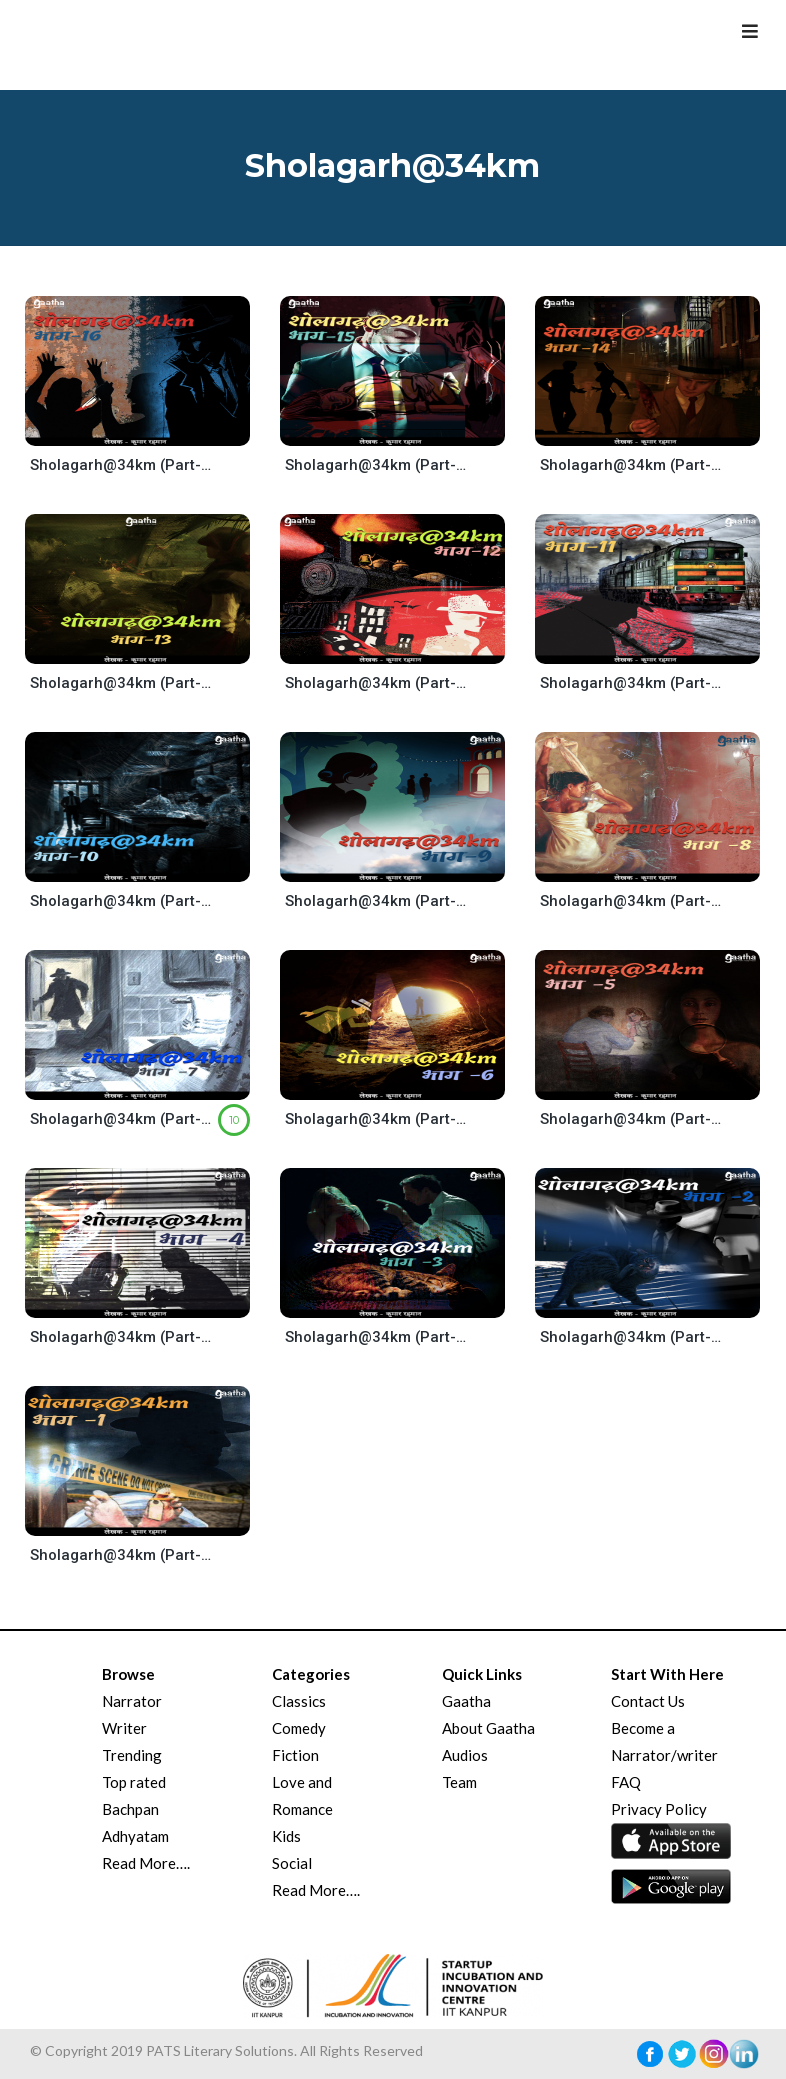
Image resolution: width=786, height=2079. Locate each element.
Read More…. (146, 1863)
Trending (132, 1755)
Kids (286, 1836)
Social (292, 1863)
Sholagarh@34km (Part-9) (377, 901)
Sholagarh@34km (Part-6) (377, 1119)
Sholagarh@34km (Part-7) (122, 1119)
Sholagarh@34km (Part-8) (632, 901)
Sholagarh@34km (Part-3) (377, 1337)
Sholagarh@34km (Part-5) (632, 1119)
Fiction (295, 1755)
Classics (299, 1701)
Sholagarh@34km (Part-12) (377, 683)
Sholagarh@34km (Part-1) (122, 1555)
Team (459, 1782)
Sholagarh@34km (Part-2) (632, 1337)
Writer (124, 1728)
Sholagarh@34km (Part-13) (122, 683)
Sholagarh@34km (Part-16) (122, 465)
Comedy (299, 1728)
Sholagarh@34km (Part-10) (122, 901)
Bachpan (130, 1809)
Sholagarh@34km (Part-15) (377, 465)
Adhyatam (135, 1836)
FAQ (626, 1782)
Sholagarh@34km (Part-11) (632, 683)
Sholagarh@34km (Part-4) (122, 1337)
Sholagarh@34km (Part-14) (632, 465)
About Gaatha (488, 1728)
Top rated (134, 1782)
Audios (465, 1755)
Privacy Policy (659, 1809)
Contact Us (648, 1701)
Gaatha (466, 1701)
